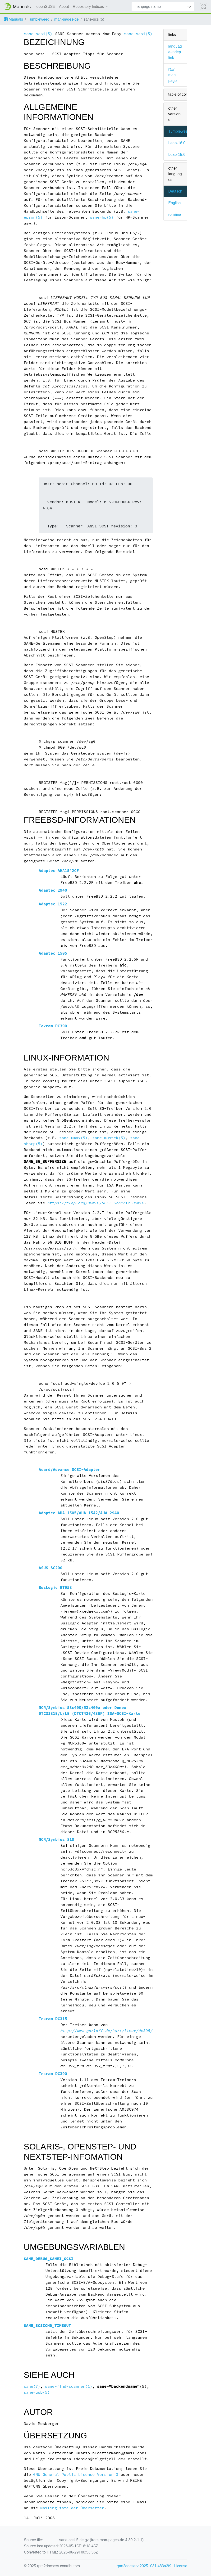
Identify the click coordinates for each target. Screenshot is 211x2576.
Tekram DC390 (53, 1026)
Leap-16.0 (176, 143)
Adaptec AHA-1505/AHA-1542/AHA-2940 (79, 1513)
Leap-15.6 (176, 155)
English (174, 203)
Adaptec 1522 (53, 904)
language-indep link (175, 52)
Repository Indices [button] (89, 6)
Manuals (13, 19)
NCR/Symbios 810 (56, 1839)
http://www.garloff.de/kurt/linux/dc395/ (106, 2030)
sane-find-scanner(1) (68, 2386)
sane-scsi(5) (38, 33)
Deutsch (175, 191)
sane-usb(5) (37, 2392)
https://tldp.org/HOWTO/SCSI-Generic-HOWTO (95, 1202)
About (64, 6)
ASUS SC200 (50, 1567)
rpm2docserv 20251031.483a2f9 (144, 2566)
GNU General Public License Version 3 (75, 2474)
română (174, 214)
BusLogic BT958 (55, 1587)
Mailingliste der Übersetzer (72, 2507)
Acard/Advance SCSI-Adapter (69, 1469)
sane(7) (32, 2386)
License (180, 2566)
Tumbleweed (38, 19)
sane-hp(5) (102, 217)
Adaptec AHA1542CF (59, 870)
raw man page (172, 75)
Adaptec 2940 (53, 890)
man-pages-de (66, 19)
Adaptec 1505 (53, 953)
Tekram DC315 (53, 2018)
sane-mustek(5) (108, 1137)
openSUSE (46, 6)
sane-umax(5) (73, 1137)
